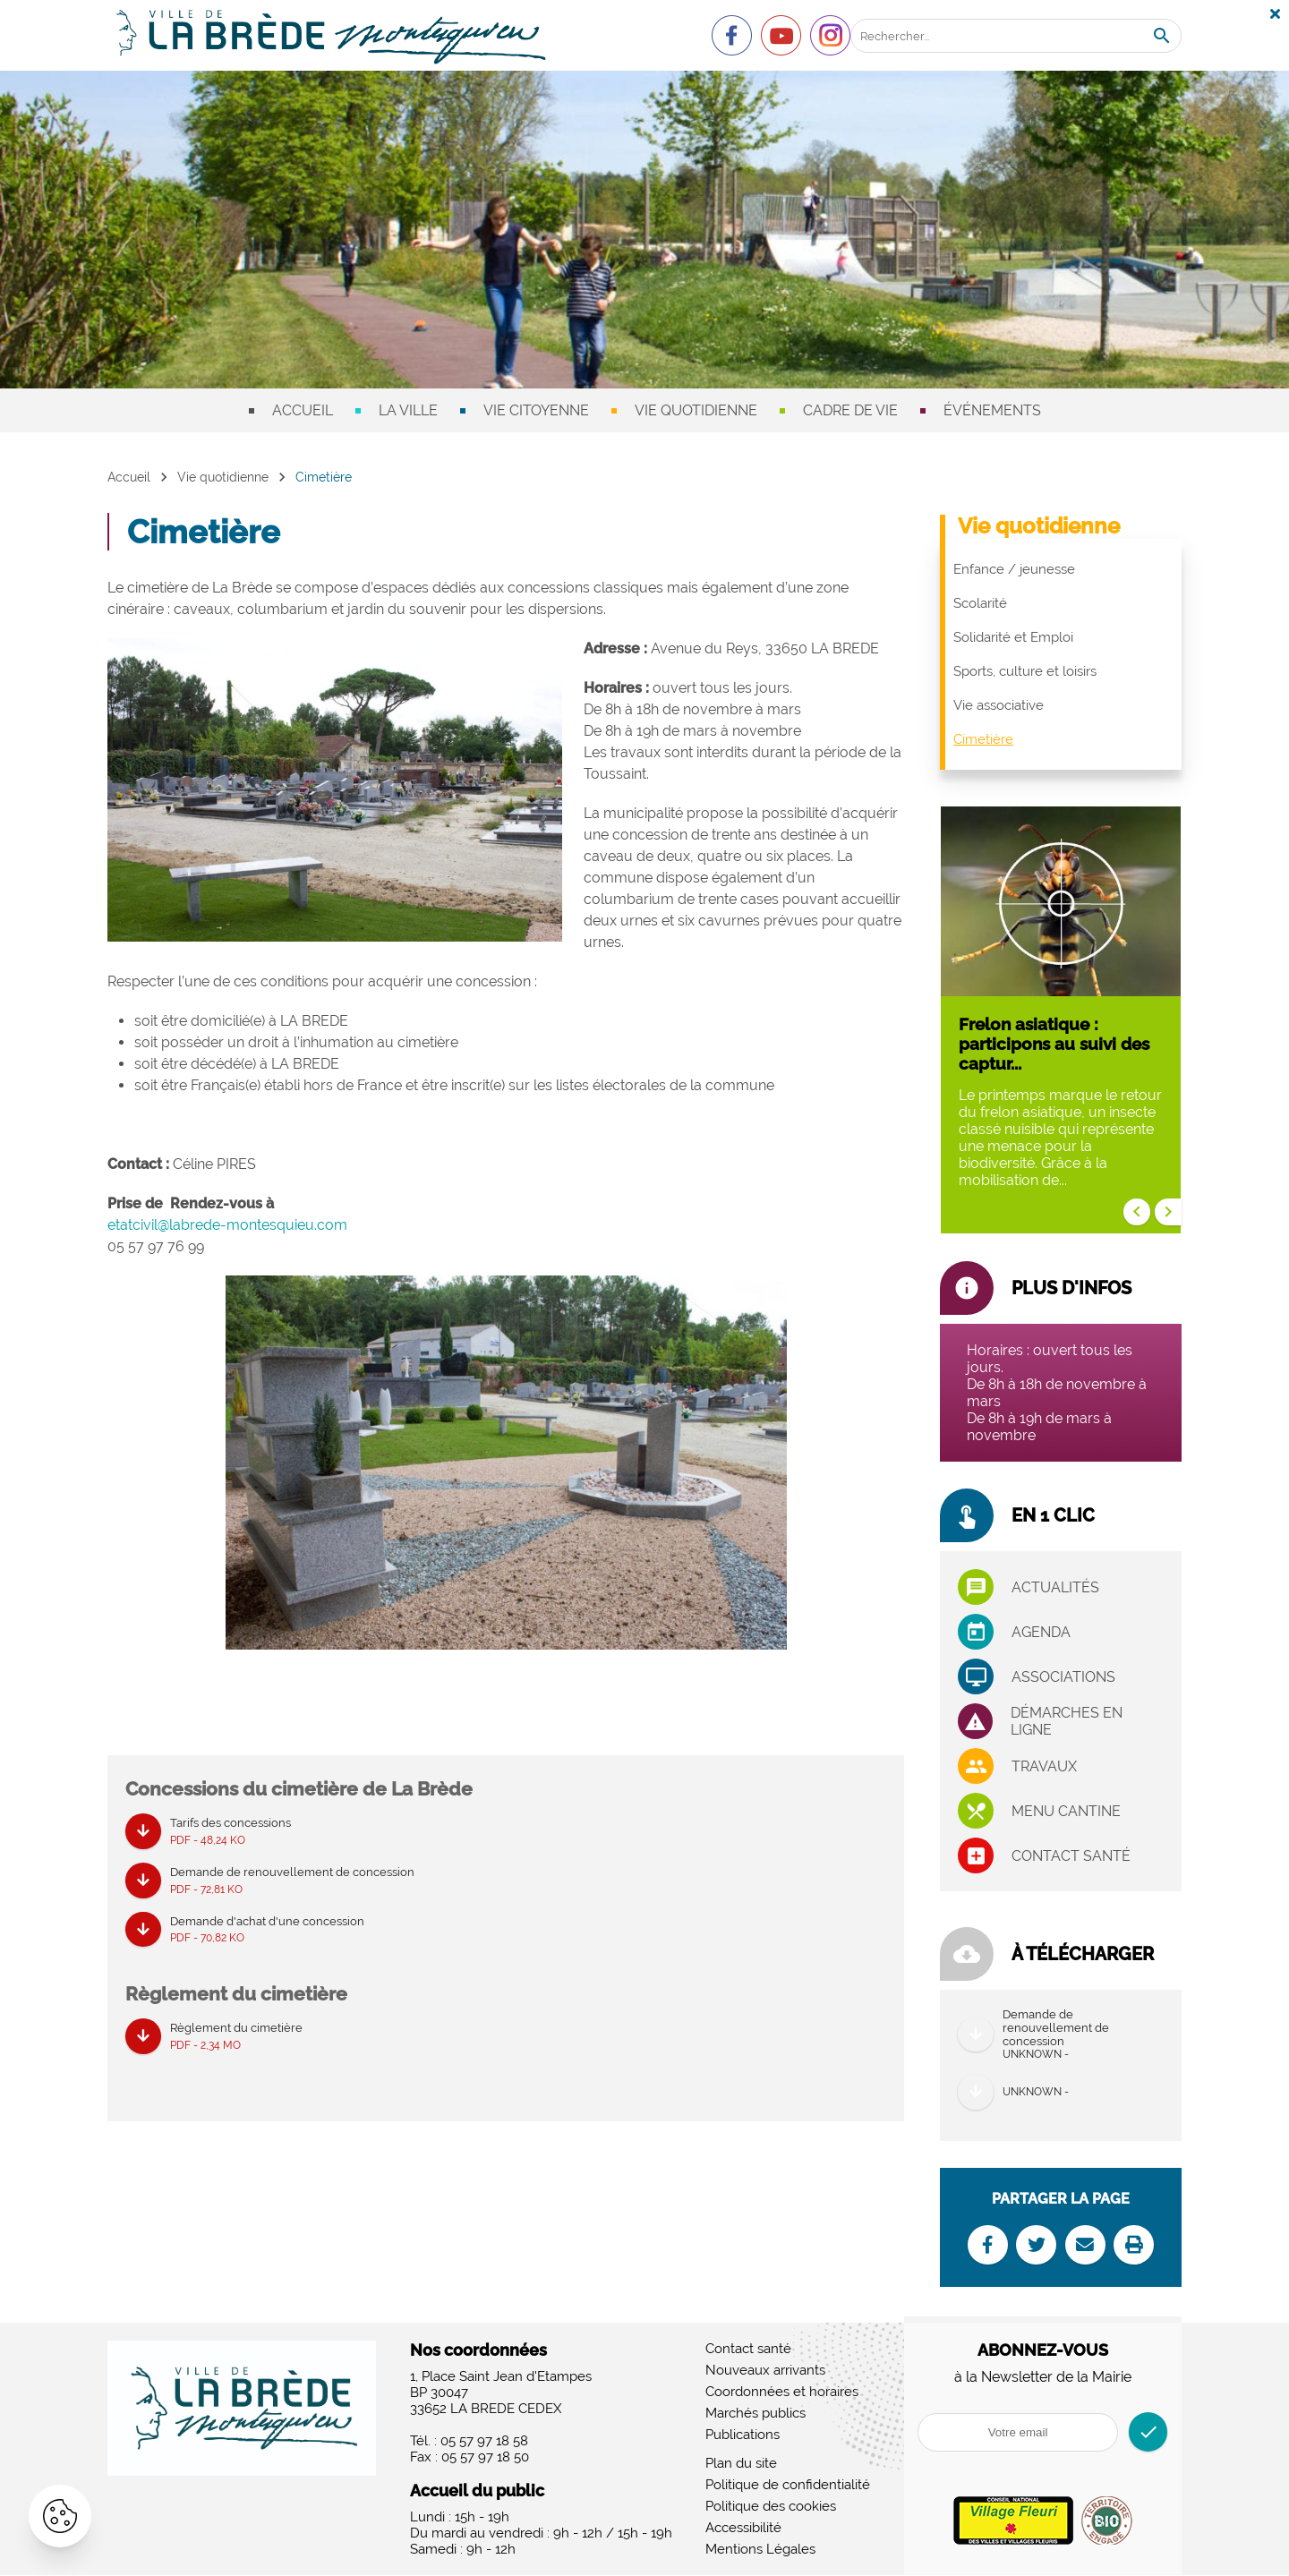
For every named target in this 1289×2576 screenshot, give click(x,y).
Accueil (302, 410)
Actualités (1055, 1587)
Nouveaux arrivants (765, 2371)
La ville (408, 410)
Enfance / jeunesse (1014, 569)
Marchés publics (755, 2414)
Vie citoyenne (536, 410)
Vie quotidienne (696, 410)
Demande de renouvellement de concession (292, 1882)
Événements (992, 410)
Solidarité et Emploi (1013, 637)
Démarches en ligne (1067, 1721)
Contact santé (1071, 1855)
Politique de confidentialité (787, 2486)
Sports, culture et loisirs (1025, 671)
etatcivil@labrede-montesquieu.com (227, 1224)
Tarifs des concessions (230, 1833)
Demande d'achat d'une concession (267, 1931)
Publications (742, 2435)
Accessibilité (743, 2529)
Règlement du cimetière (236, 2039)
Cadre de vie (850, 410)
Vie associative (998, 705)
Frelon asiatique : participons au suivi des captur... (1054, 1043)
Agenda (1041, 1632)
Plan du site (741, 2464)
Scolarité (980, 603)
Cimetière (983, 739)
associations (1063, 1676)
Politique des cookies (770, 2507)
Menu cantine (1066, 1811)
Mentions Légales (760, 2550)
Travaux (1044, 1766)
